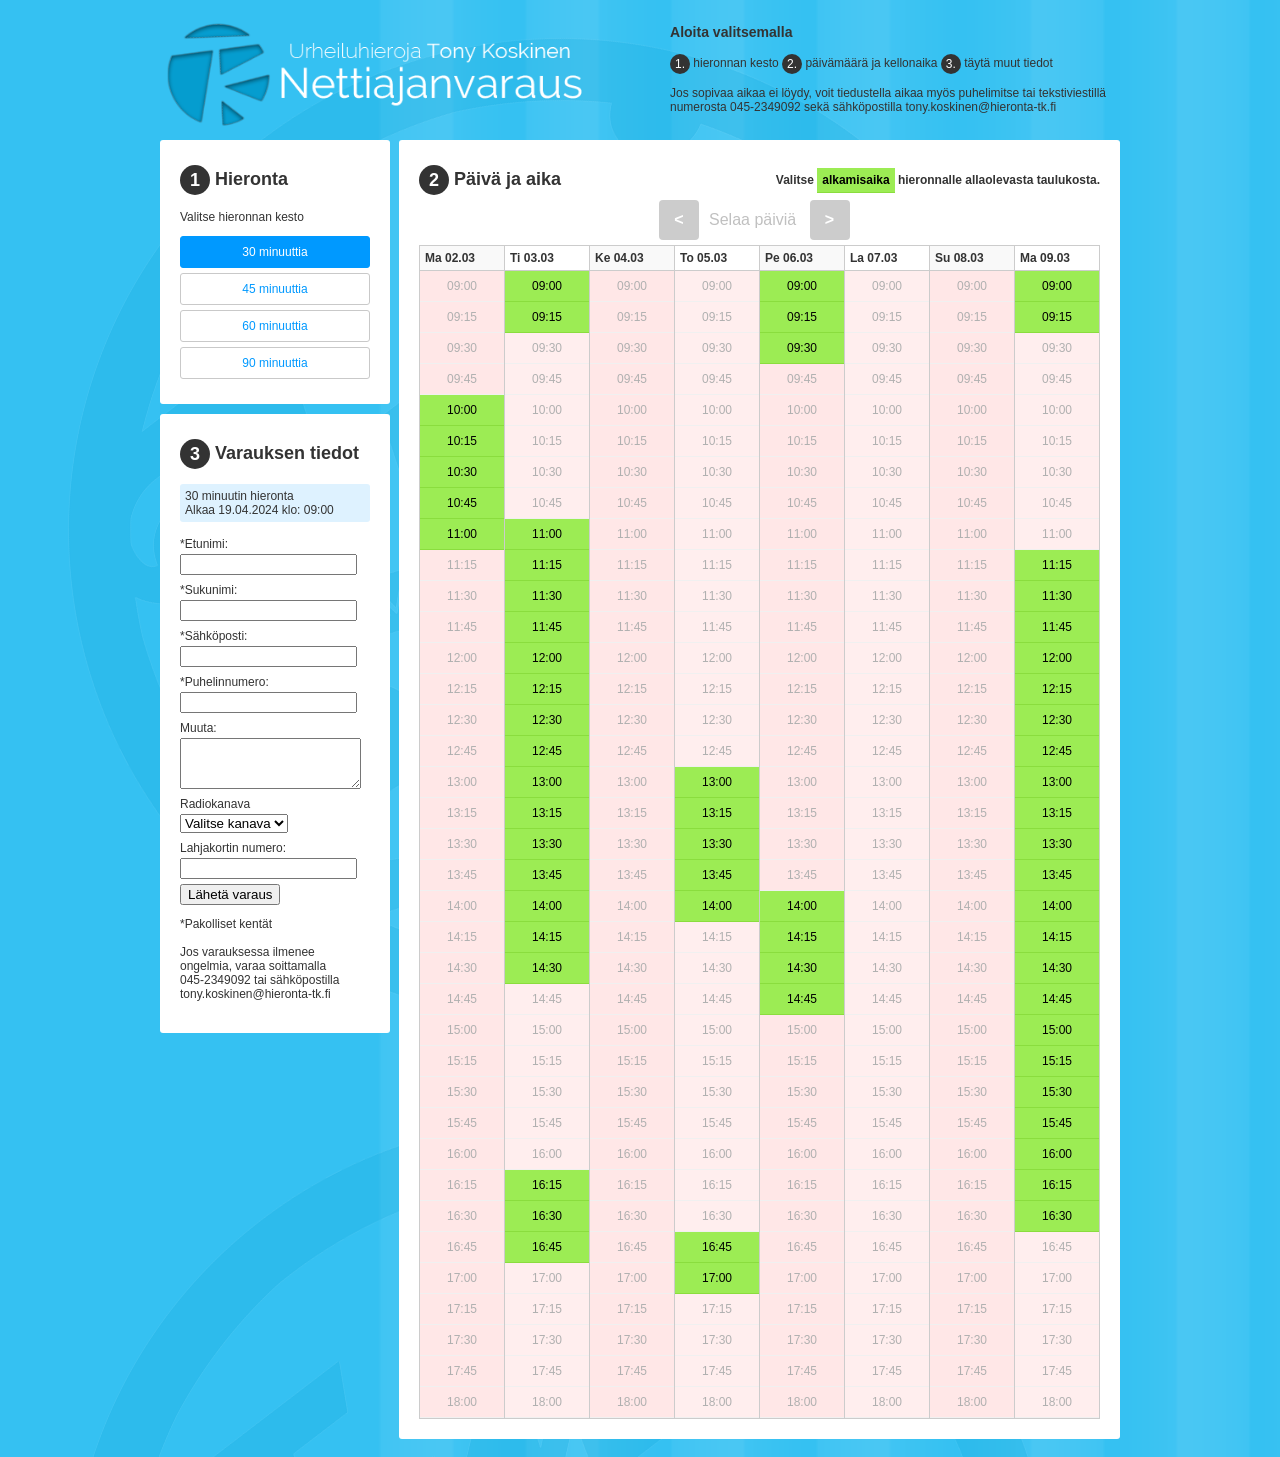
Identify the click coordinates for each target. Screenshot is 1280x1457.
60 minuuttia (274, 326)
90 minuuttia (274, 363)
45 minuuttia (274, 289)
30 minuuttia (274, 252)
